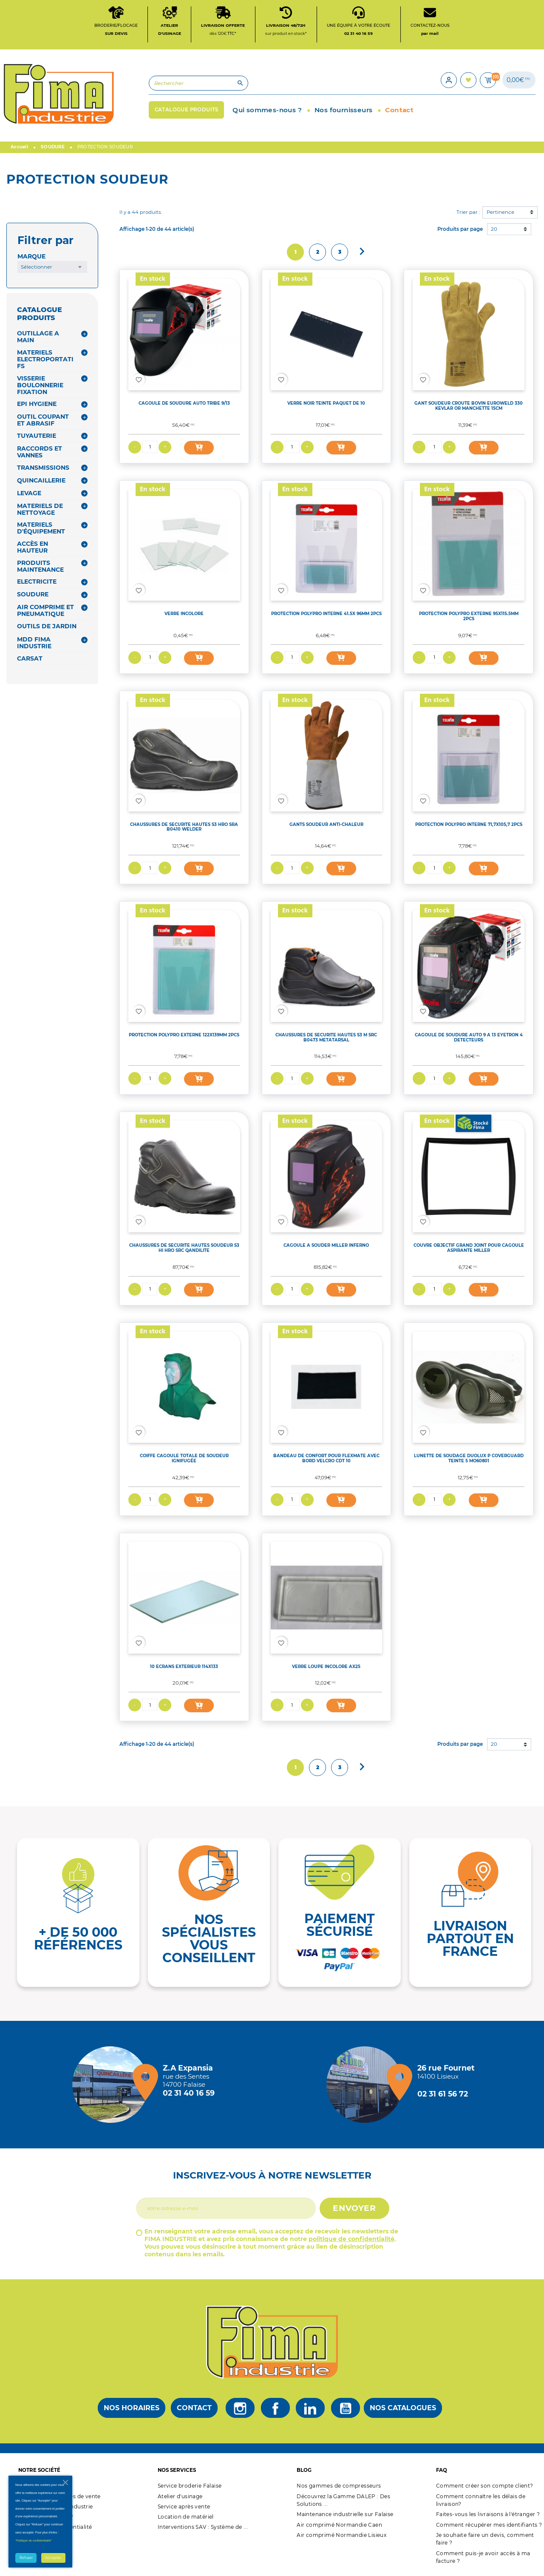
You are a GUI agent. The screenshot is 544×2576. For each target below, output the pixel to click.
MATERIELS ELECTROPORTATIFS (45, 361)
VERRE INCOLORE (184, 615)
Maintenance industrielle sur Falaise (345, 2516)
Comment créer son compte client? (484, 2488)
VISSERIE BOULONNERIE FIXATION (40, 387)
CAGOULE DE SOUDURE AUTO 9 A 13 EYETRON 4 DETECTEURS (469, 1039)
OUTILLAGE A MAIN (38, 339)
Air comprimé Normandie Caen (339, 2526)
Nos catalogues (403, 2410)
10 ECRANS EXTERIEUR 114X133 (184, 1668)
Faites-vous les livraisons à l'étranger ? (488, 2516)
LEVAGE (29, 495)
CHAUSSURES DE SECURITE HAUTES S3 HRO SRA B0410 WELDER (184, 828)
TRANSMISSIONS (43, 469)
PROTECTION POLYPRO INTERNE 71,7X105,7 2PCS (468, 825)
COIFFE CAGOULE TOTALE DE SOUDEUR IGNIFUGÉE (184, 1460)
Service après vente (184, 2508)
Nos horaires (131, 2410)
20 (494, 231)
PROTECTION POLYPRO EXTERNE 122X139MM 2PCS (184, 1036)
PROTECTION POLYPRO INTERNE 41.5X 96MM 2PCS (326, 615)
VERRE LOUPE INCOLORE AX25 (326, 1668)
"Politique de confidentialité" (33, 2540)
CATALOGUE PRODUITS (39, 316)
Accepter (53, 2558)
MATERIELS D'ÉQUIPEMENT (41, 530)
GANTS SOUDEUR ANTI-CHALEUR (326, 825)
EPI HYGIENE (37, 406)
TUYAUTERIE (36, 437)
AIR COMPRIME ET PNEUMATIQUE (45, 612)
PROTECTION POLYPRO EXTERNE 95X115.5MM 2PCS (468, 618)
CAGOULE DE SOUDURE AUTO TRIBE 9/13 (184, 405)
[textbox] (52, 269)
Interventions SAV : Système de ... (203, 2529)
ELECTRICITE (37, 583)
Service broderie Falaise (190, 2488)
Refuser (26, 2558)
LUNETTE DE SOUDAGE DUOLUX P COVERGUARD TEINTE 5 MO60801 (469, 1460)
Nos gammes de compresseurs (339, 2488)
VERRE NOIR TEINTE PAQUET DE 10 (326, 405)
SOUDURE (32, 596)
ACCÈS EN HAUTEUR (32, 549)
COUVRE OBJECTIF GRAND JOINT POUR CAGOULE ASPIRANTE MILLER (469, 1250)
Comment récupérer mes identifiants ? (489, 2526)
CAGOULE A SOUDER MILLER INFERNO (326, 1247)
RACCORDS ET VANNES (39, 454)
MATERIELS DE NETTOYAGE (40, 511)
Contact (194, 2410)
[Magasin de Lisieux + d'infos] (366, 2086)
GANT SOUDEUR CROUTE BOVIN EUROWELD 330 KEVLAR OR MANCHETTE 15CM (468, 408)
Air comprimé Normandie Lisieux (341, 2537)
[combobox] (52, 269)
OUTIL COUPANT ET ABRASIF (43, 422)
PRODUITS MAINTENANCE (40, 568)
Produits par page (460, 231)
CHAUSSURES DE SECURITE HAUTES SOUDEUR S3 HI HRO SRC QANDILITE (184, 1250)
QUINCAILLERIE (41, 482)
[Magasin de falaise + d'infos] (112, 2086)
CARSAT (29, 660)
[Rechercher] (189, 84)
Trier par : (468, 214)
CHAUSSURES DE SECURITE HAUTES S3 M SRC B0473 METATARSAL (326, 1039)
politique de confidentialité (351, 2240)
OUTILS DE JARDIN (46, 628)
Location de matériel (186, 2519)
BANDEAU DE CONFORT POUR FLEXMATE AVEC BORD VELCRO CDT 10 (326, 1460)
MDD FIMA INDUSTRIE (34, 645)
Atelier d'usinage (180, 2498)
